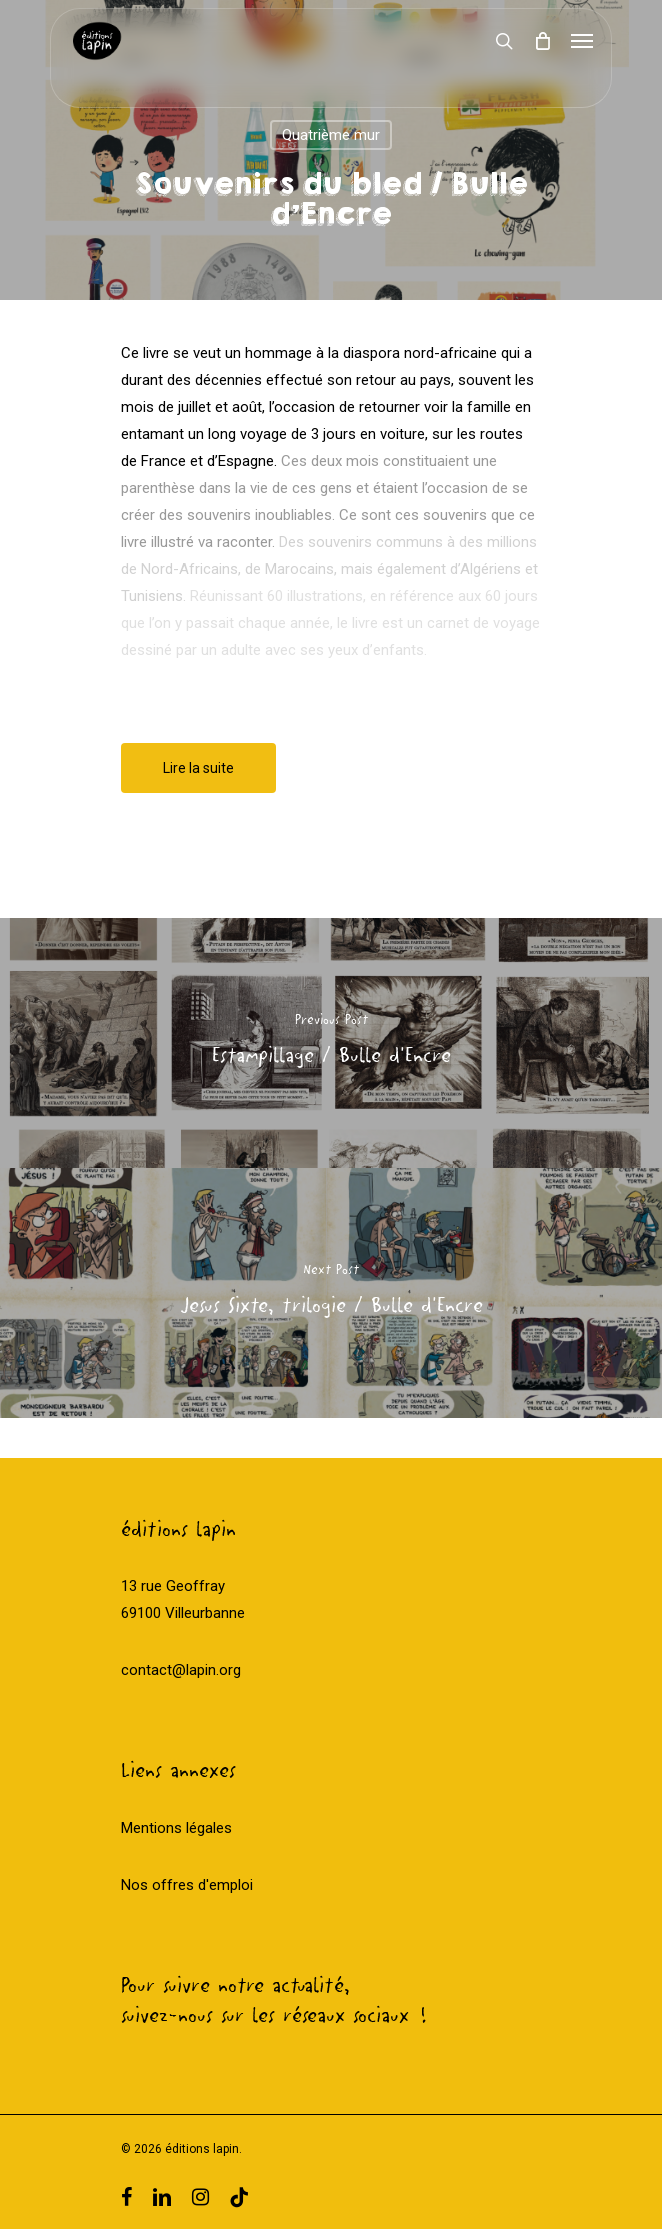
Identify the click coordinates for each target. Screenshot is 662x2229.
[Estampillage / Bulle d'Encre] (331, 1043)
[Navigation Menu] (582, 41)
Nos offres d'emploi (187, 1885)
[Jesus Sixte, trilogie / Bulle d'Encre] (331, 1293)
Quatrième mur (331, 135)
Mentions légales (176, 1828)
